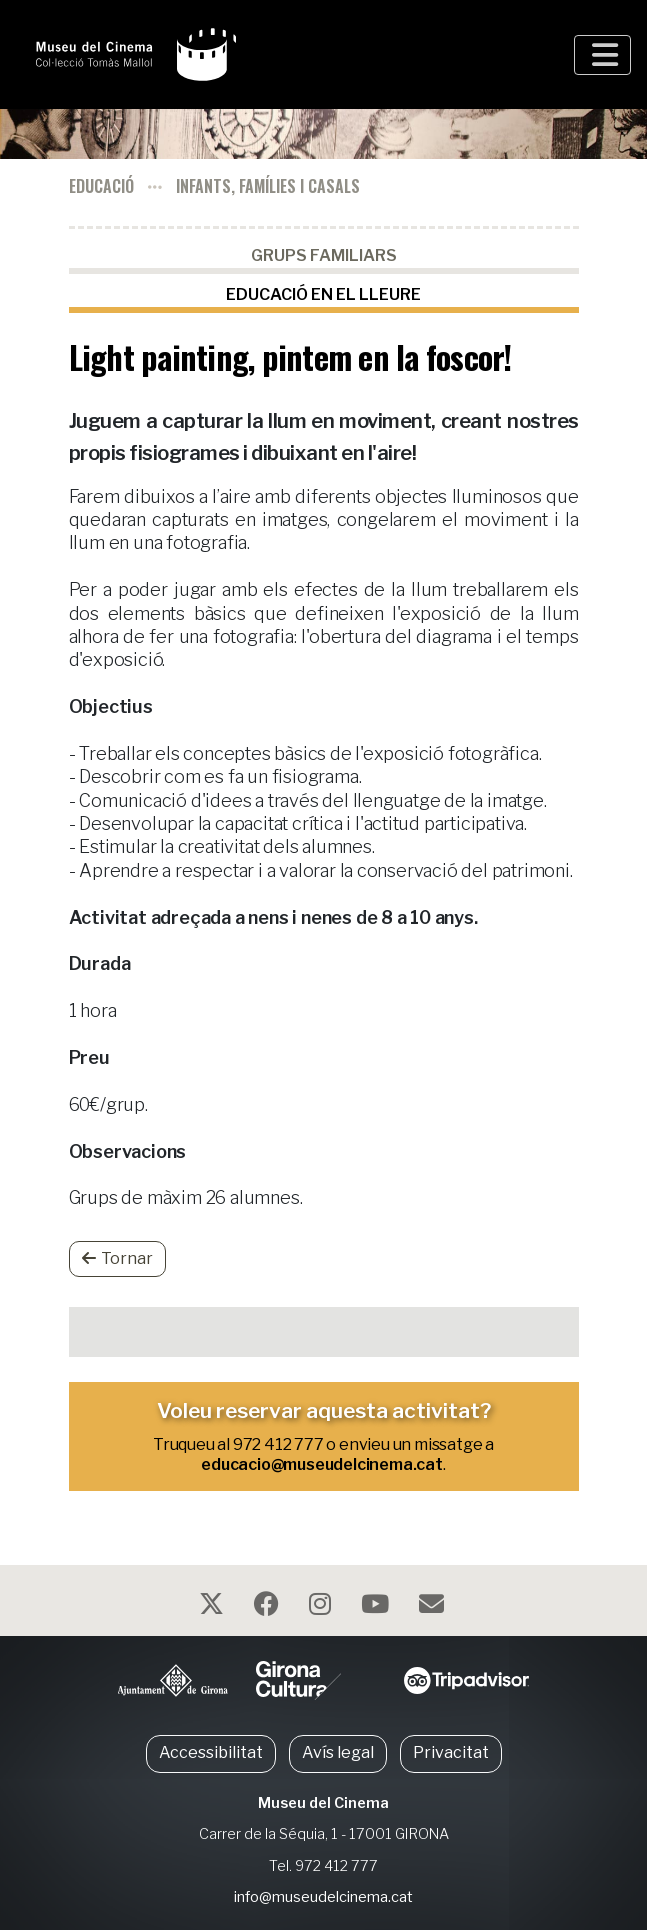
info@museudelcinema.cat (323, 1897)
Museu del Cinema (323, 1803)
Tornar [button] (117, 1258)
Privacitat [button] (451, 1752)
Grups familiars (324, 255)
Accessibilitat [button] (211, 1752)
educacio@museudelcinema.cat (322, 1464)
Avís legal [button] (338, 1752)
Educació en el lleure (323, 294)
